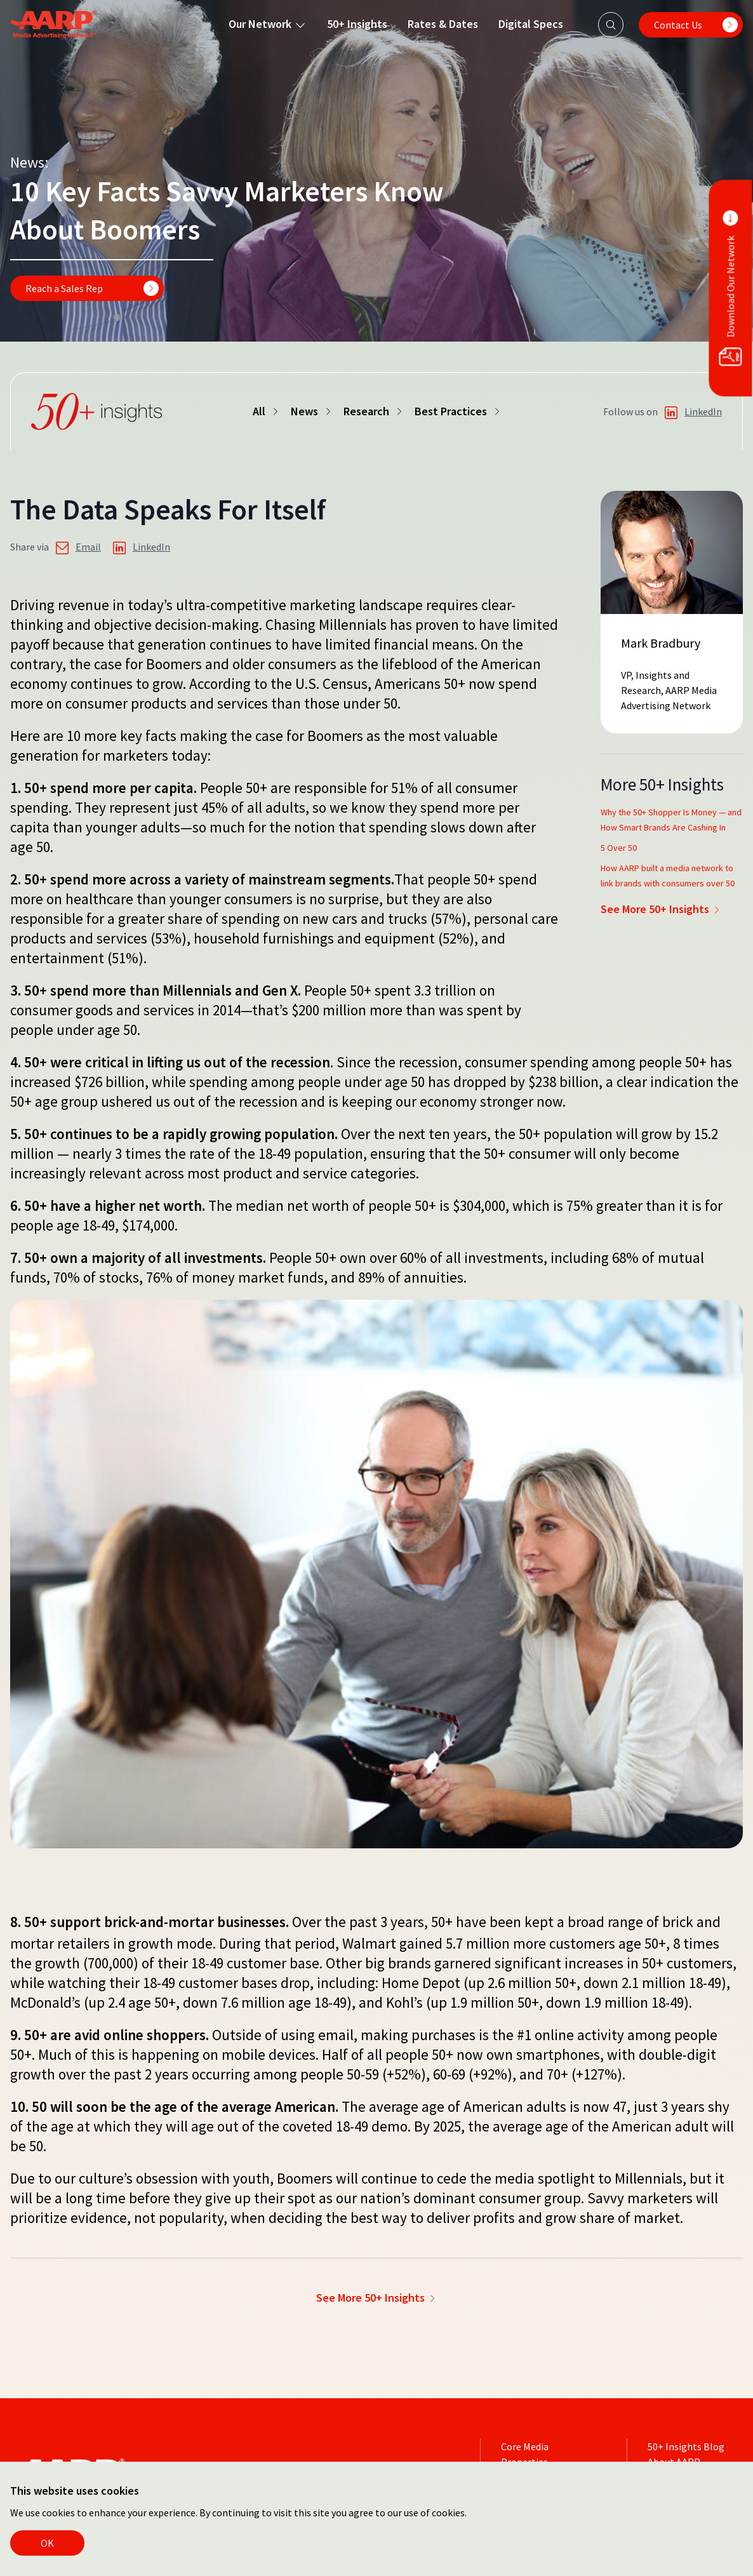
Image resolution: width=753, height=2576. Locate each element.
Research (373, 411)
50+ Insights (356, 24)
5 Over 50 (619, 847)
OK (47, 2543)
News (312, 411)
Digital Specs (530, 24)
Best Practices (458, 411)
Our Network (267, 24)
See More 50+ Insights (661, 909)
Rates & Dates (442, 24)
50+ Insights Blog (686, 2446)
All (267, 411)
